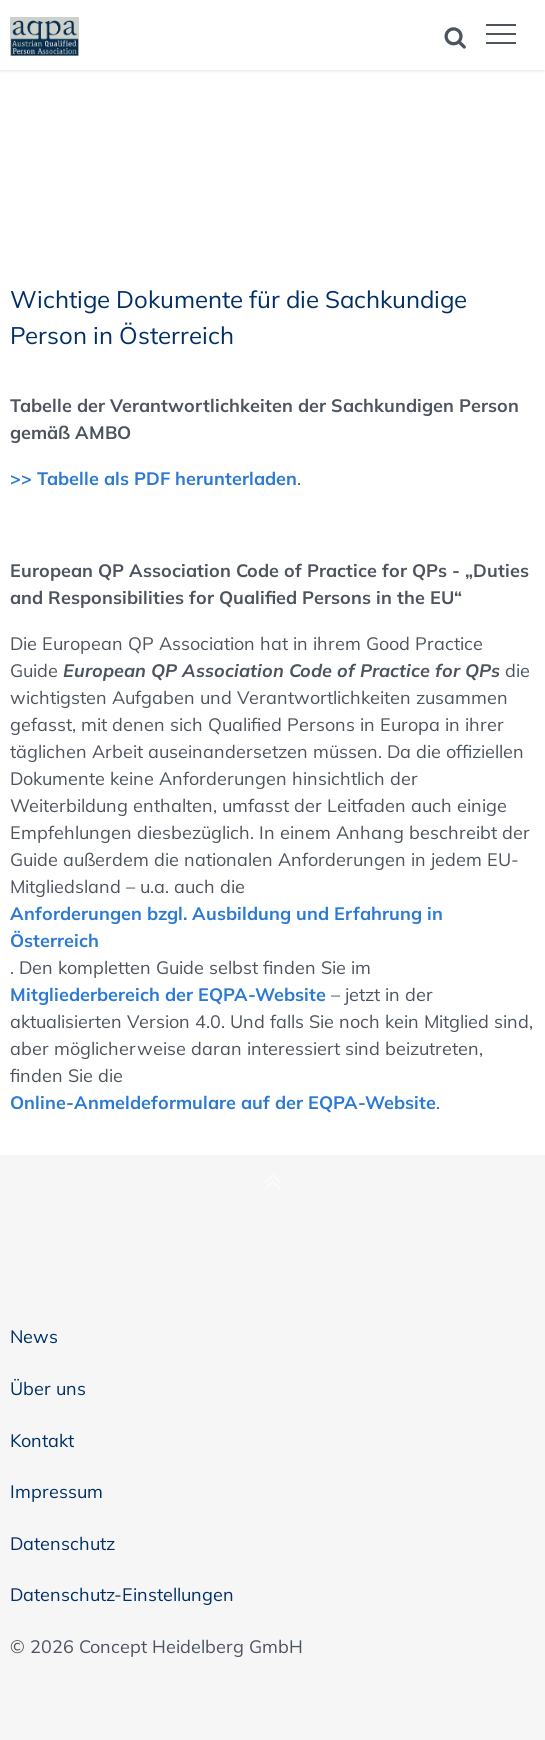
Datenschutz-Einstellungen (122, 1594)
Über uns (48, 1388)
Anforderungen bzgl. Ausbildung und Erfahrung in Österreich (226, 927)
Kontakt (42, 1440)
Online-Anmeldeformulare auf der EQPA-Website (223, 1102)
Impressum (56, 1491)
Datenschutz (62, 1543)
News (34, 1336)
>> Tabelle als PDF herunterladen (153, 478)
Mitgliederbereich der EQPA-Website (168, 994)
